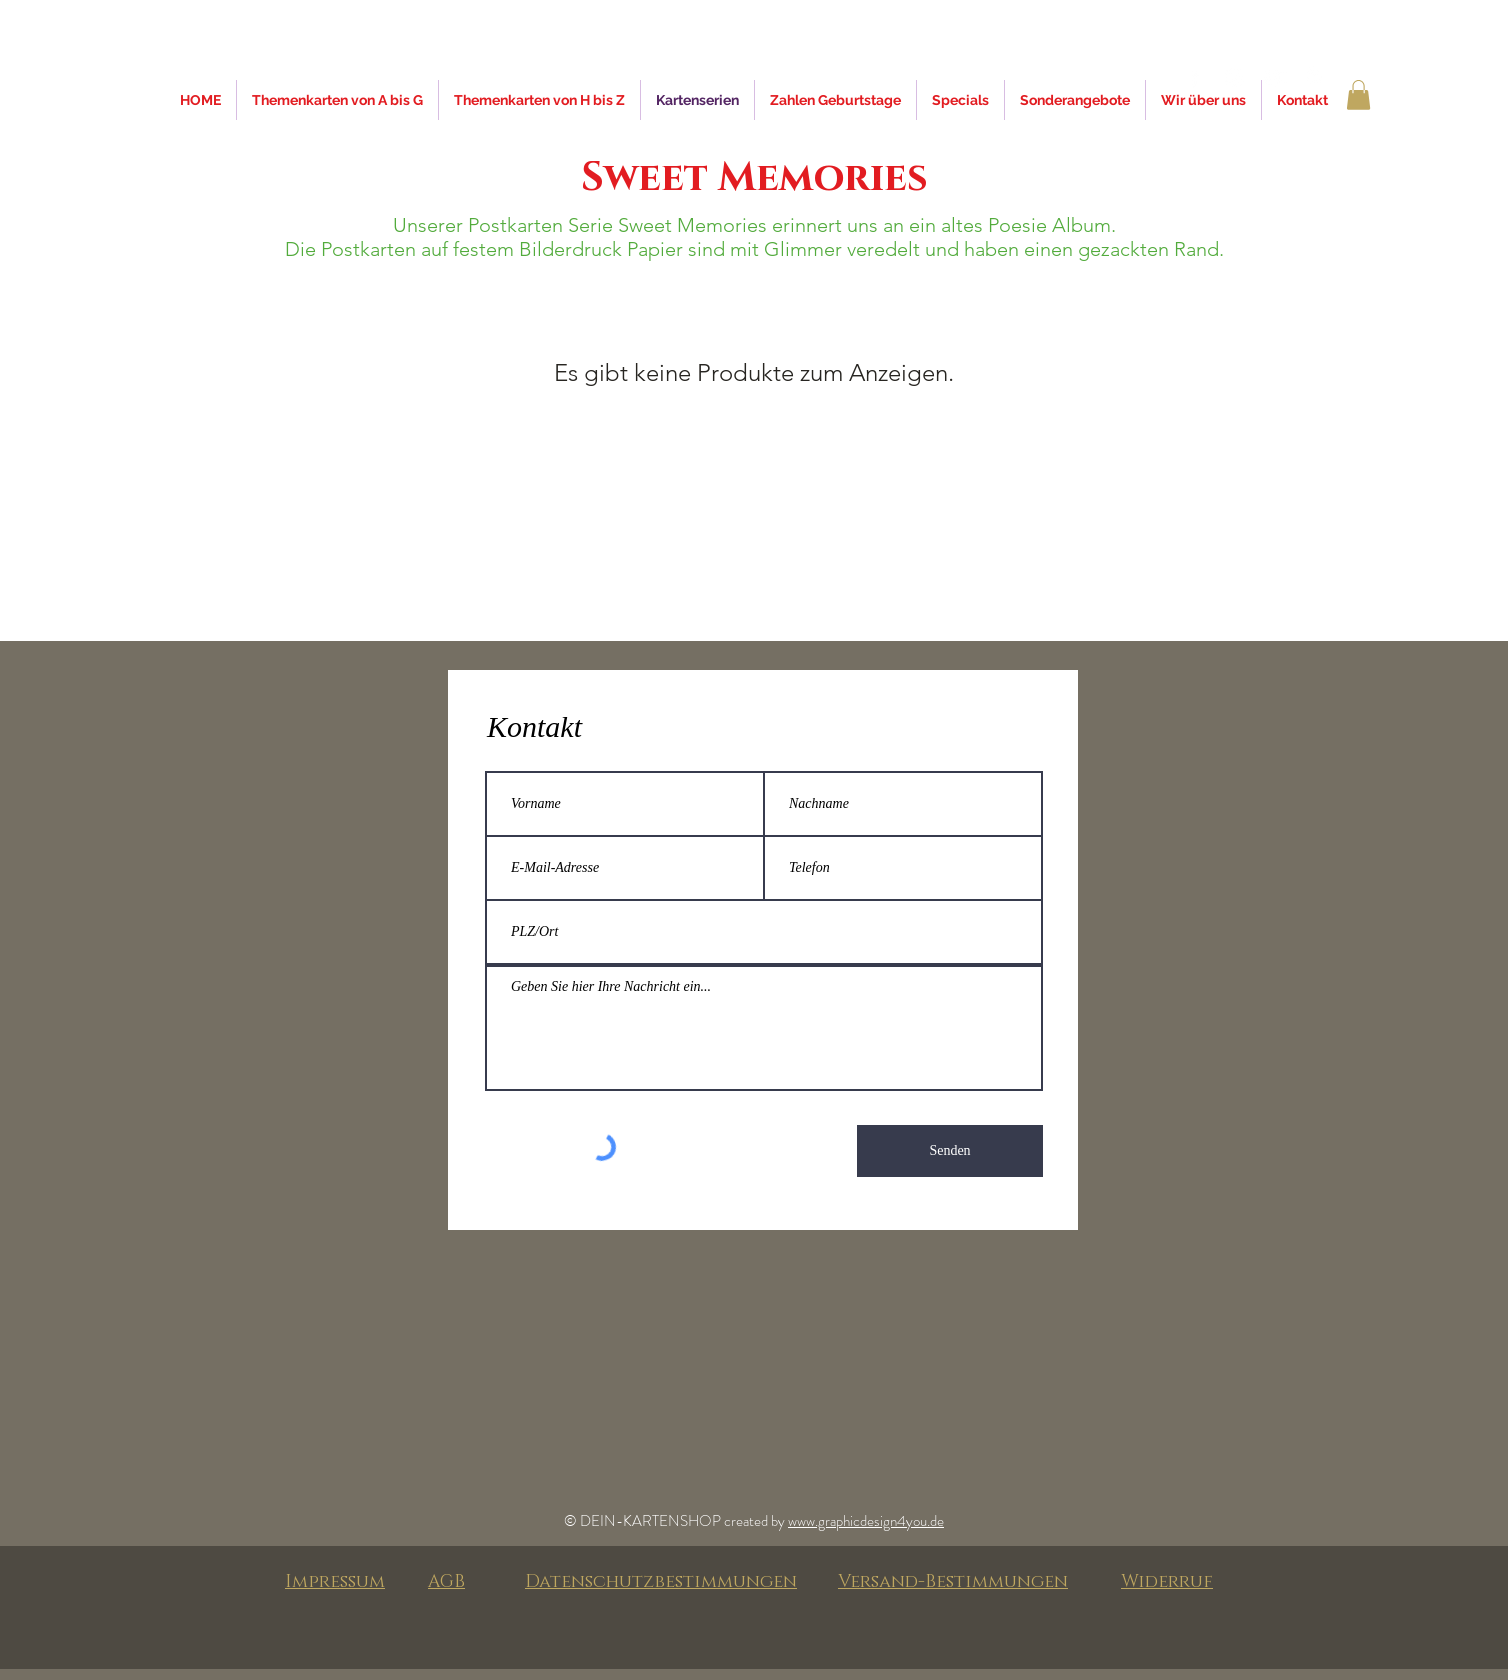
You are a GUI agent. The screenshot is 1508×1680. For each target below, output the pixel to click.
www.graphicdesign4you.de (866, 1521)
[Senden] (950, 1151)
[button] (1358, 95)
